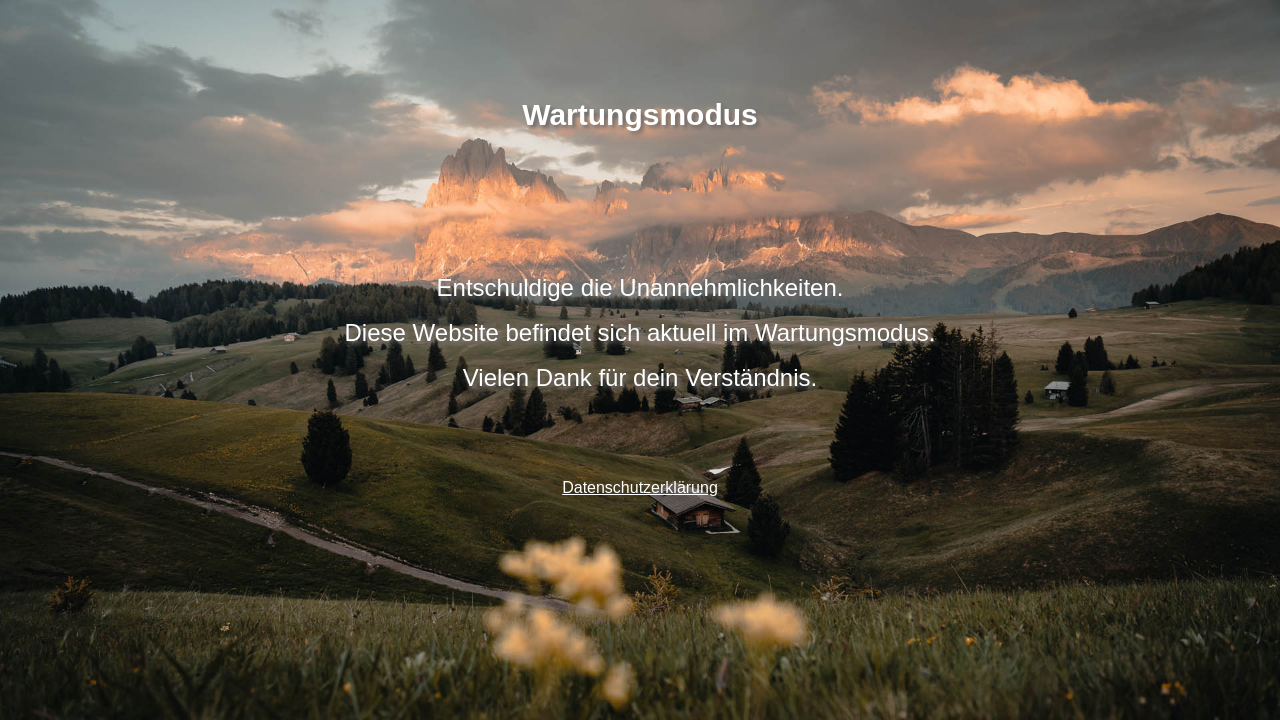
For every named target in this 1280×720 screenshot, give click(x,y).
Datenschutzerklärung (640, 487)
